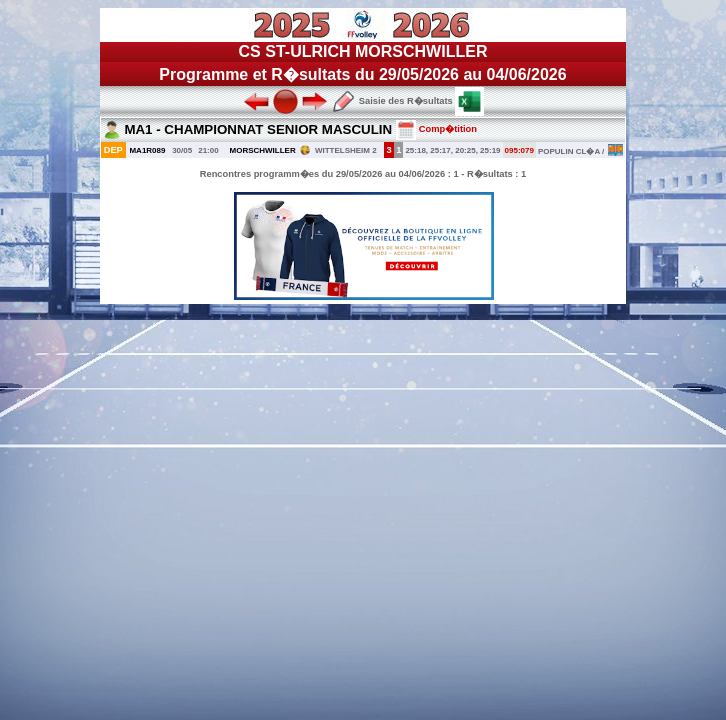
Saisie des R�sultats (392, 101)
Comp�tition (436, 129)
